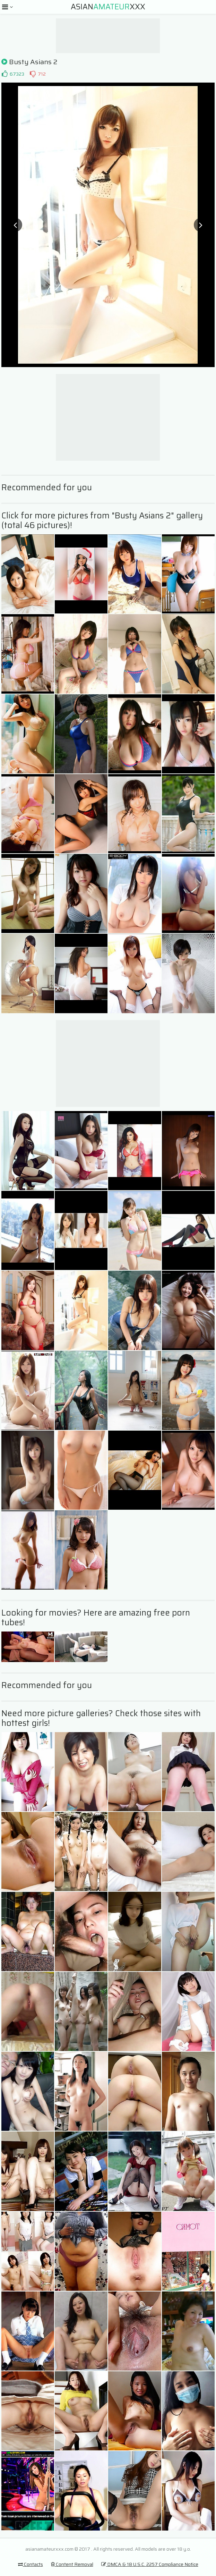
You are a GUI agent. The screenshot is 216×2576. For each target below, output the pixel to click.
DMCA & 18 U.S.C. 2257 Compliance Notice (149, 2564)
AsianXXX (108, 7)
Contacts (30, 2564)
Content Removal (72, 2564)
